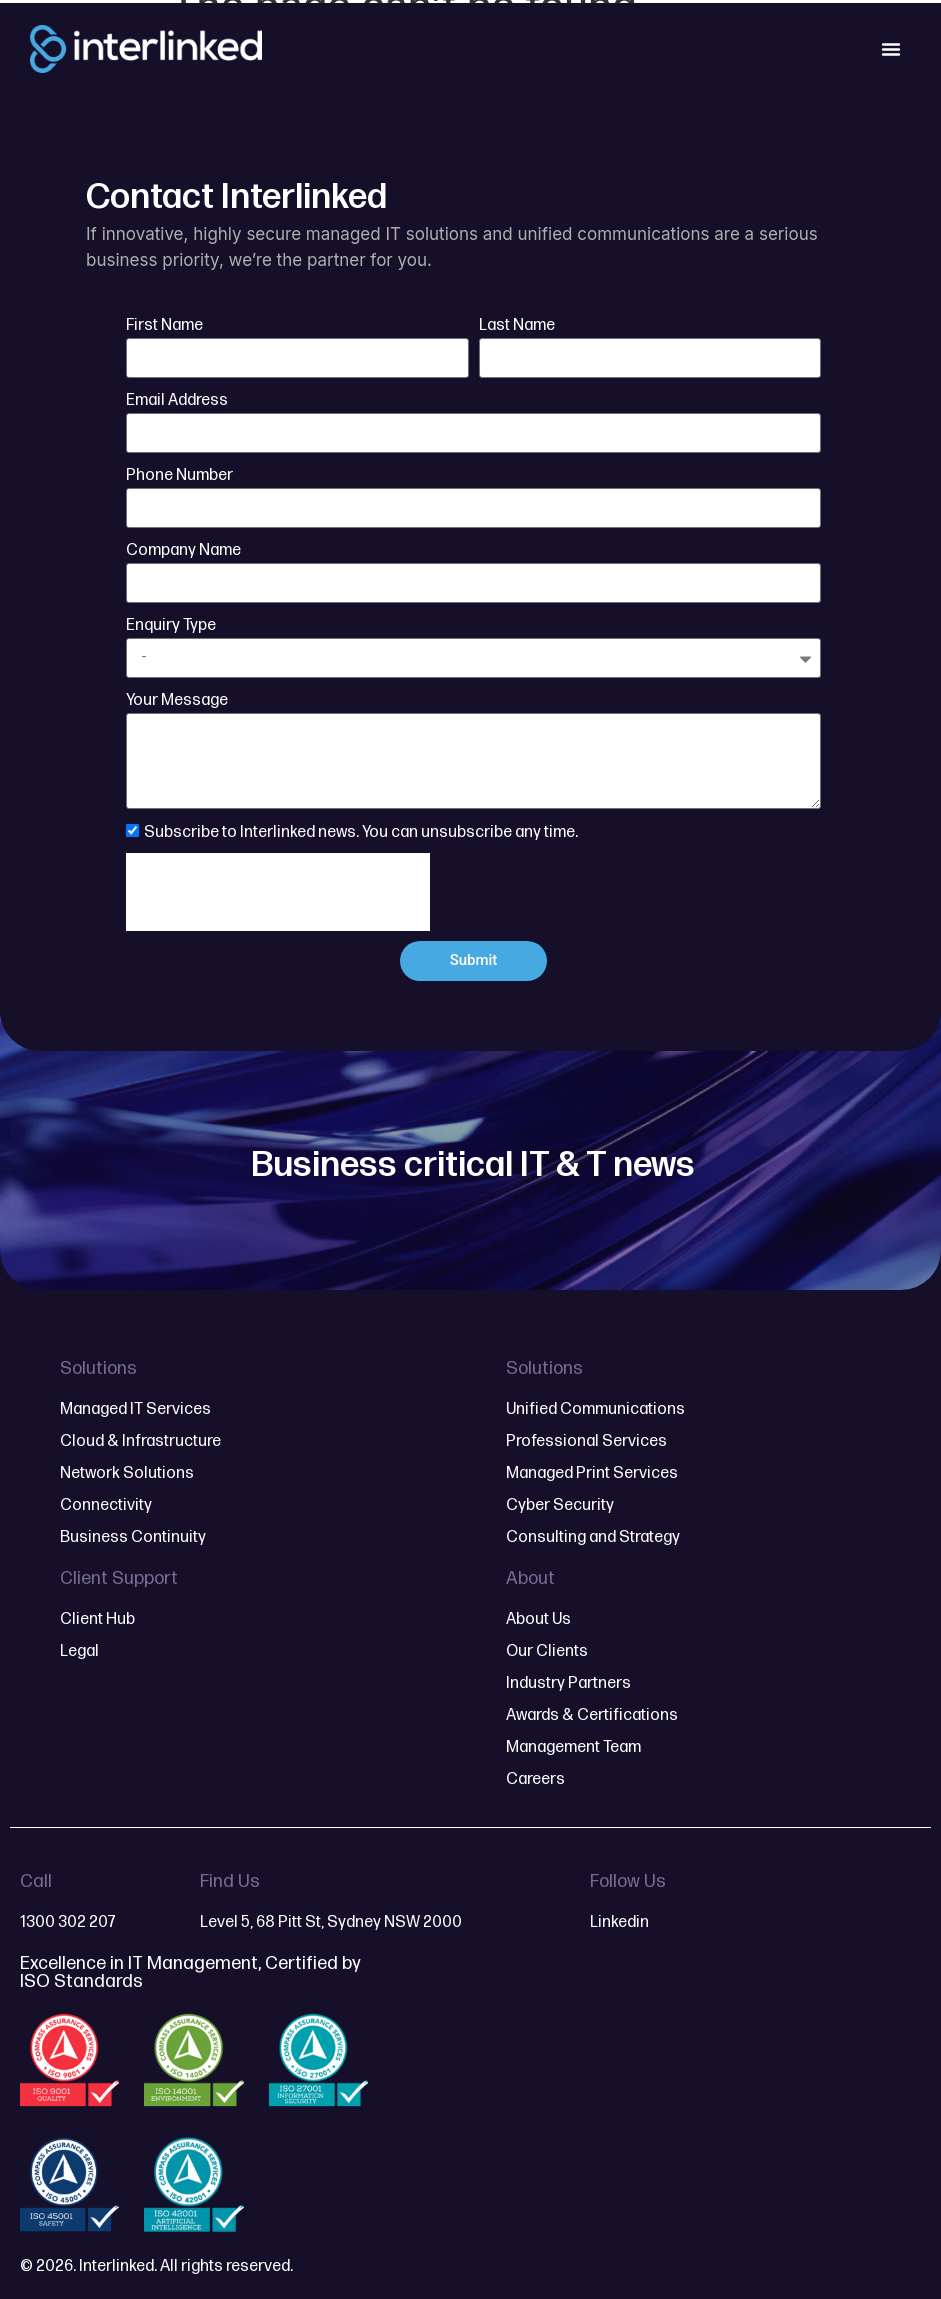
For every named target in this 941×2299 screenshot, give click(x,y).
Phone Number (179, 475)
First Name (164, 325)
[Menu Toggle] (891, 49)
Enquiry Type (171, 625)
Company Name (183, 550)
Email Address (177, 400)
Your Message (177, 700)
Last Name (517, 325)
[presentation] (278, 892)
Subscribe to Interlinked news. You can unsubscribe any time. (361, 831)
